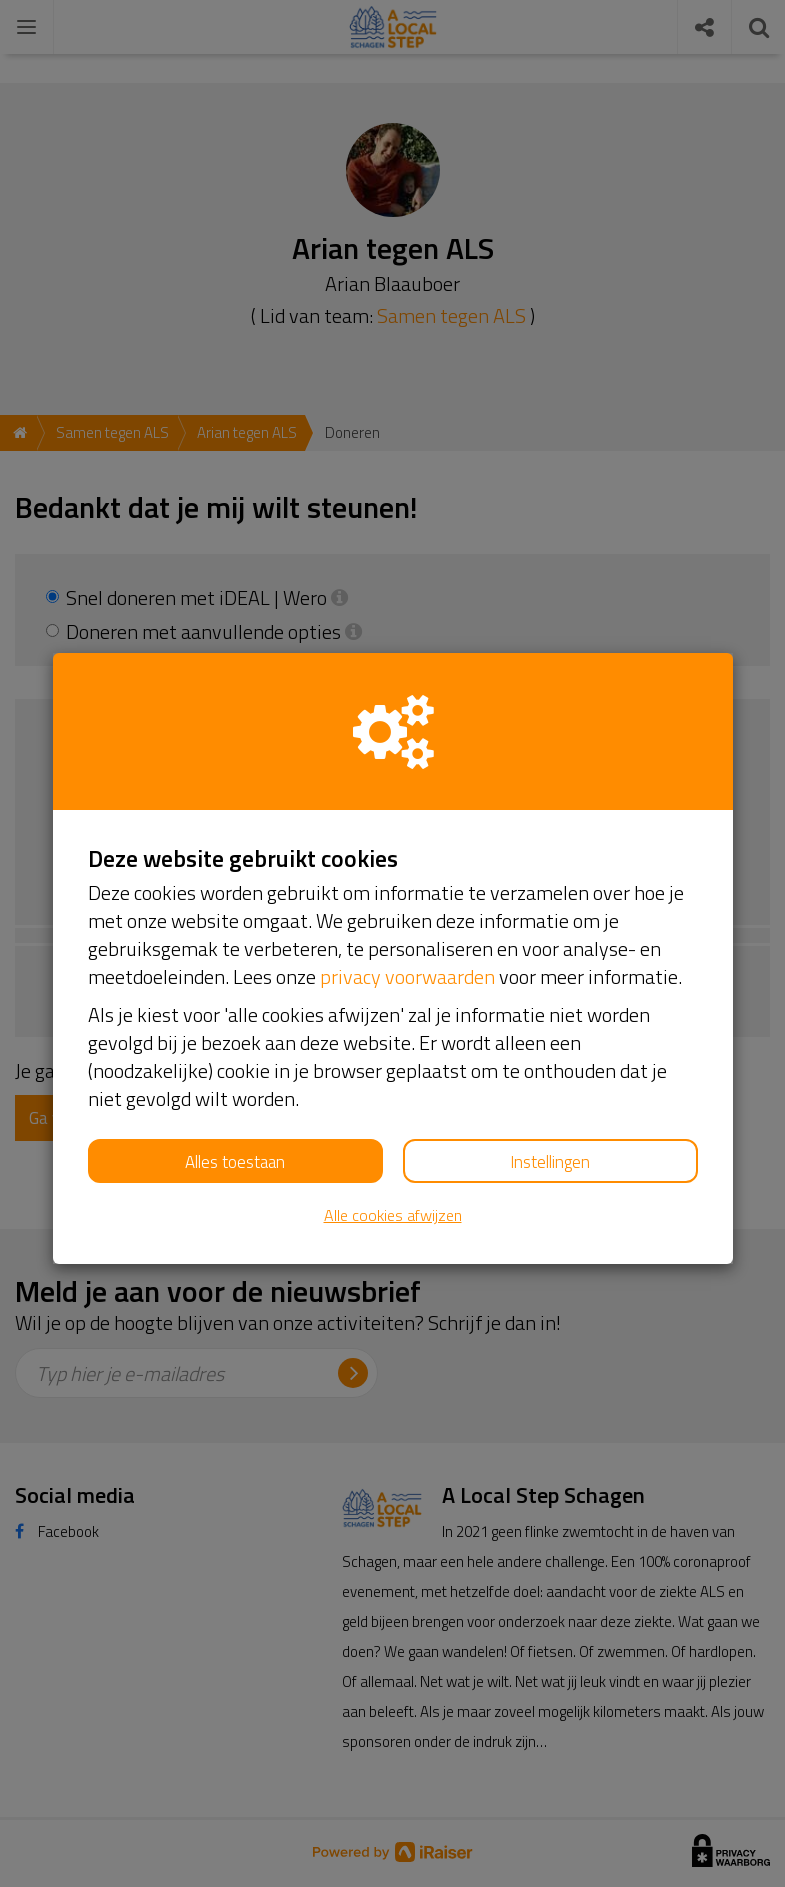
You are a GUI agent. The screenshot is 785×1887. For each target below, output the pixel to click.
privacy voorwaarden (407, 976)
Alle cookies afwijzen (393, 1215)
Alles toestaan (235, 1162)
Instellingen (550, 1162)
